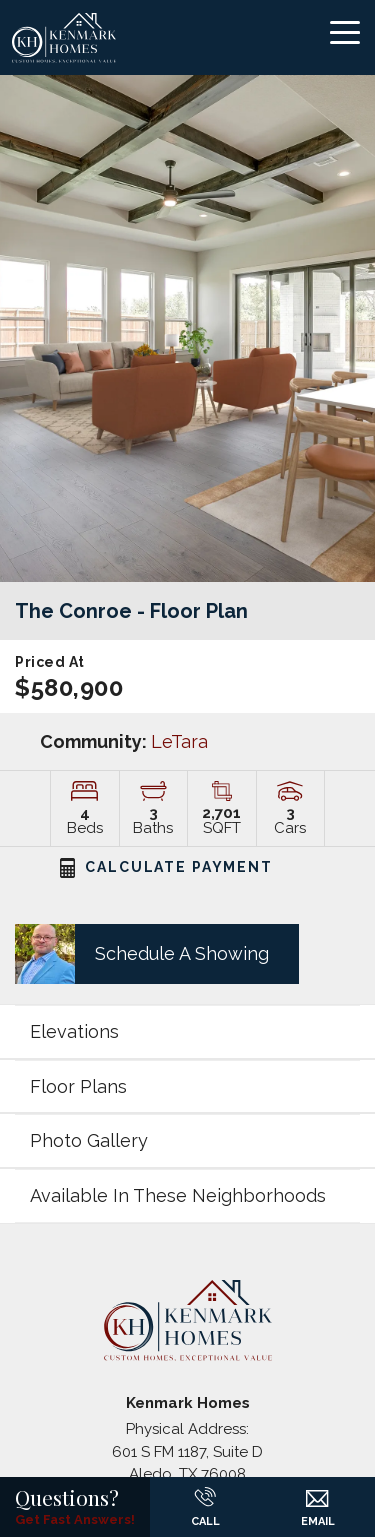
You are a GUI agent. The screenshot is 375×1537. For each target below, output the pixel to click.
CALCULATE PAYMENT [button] (166, 867)
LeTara (179, 741)
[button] (149, 953)
